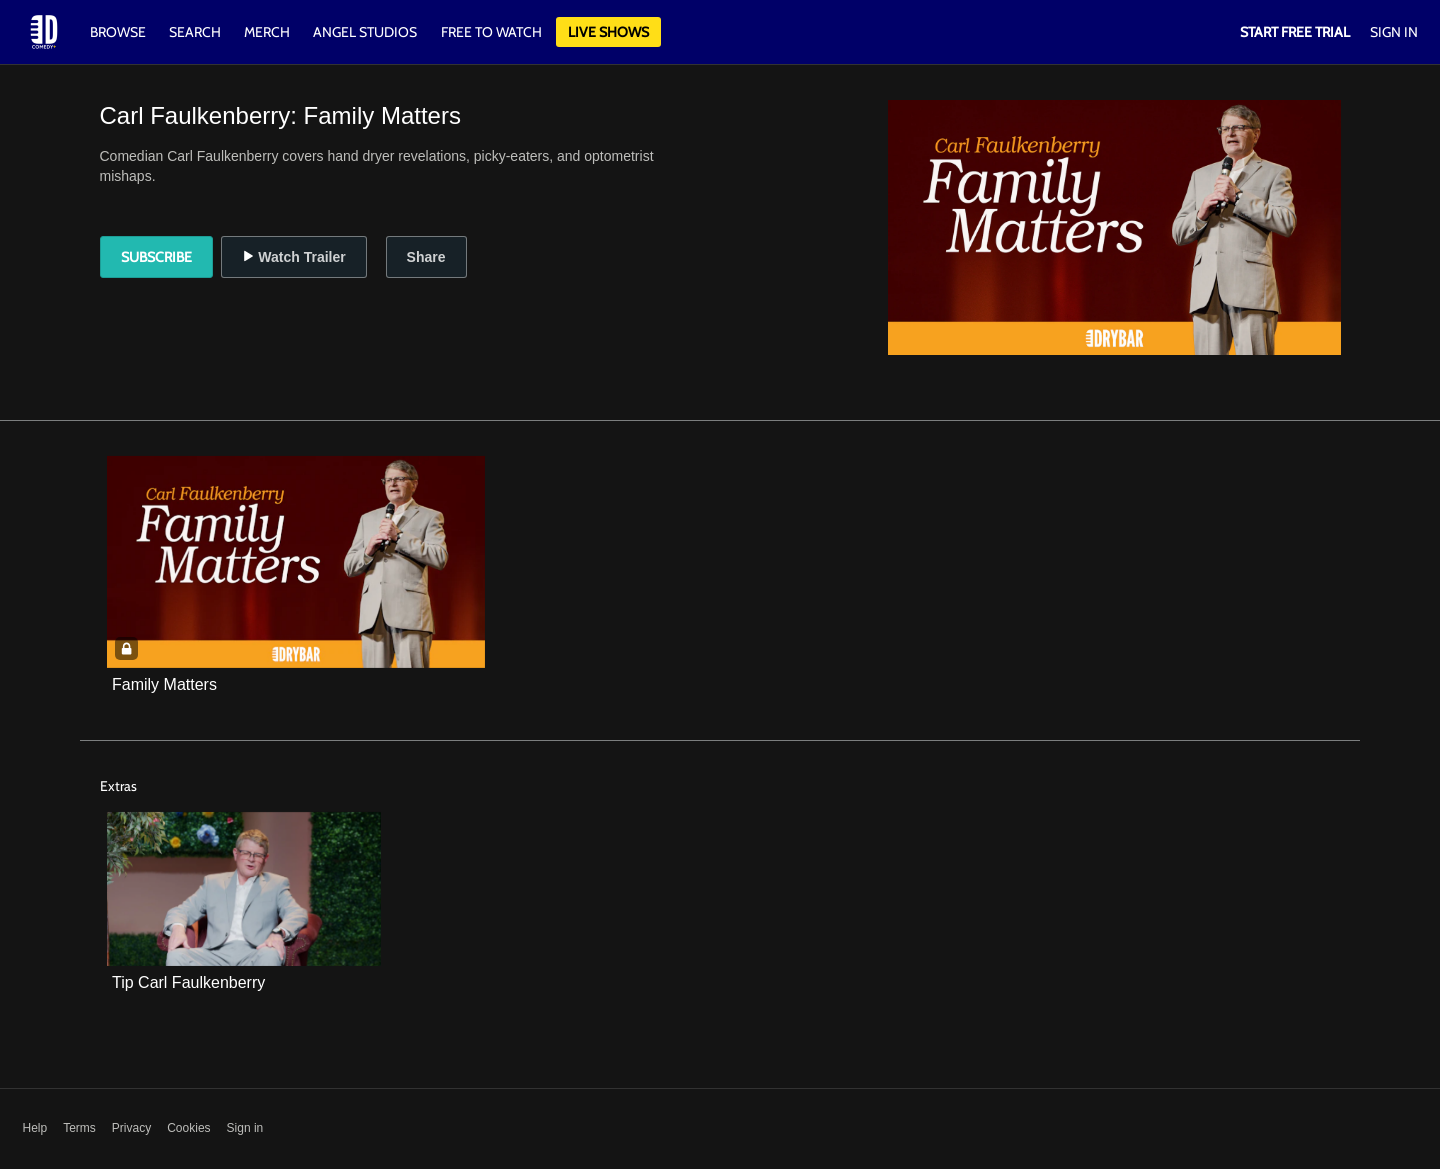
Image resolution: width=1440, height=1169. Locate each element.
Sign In (1394, 32)
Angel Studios (365, 32)
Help (35, 1128)
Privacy (131, 1128)
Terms (79, 1128)
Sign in (245, 1128)
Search (196, 32)
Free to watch (491, 32)
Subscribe (156, 257)
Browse (119, 32)
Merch (267, 32)
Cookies (188, 1128)
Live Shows (608, 32)
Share (426, 257)
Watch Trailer (293, 257)
